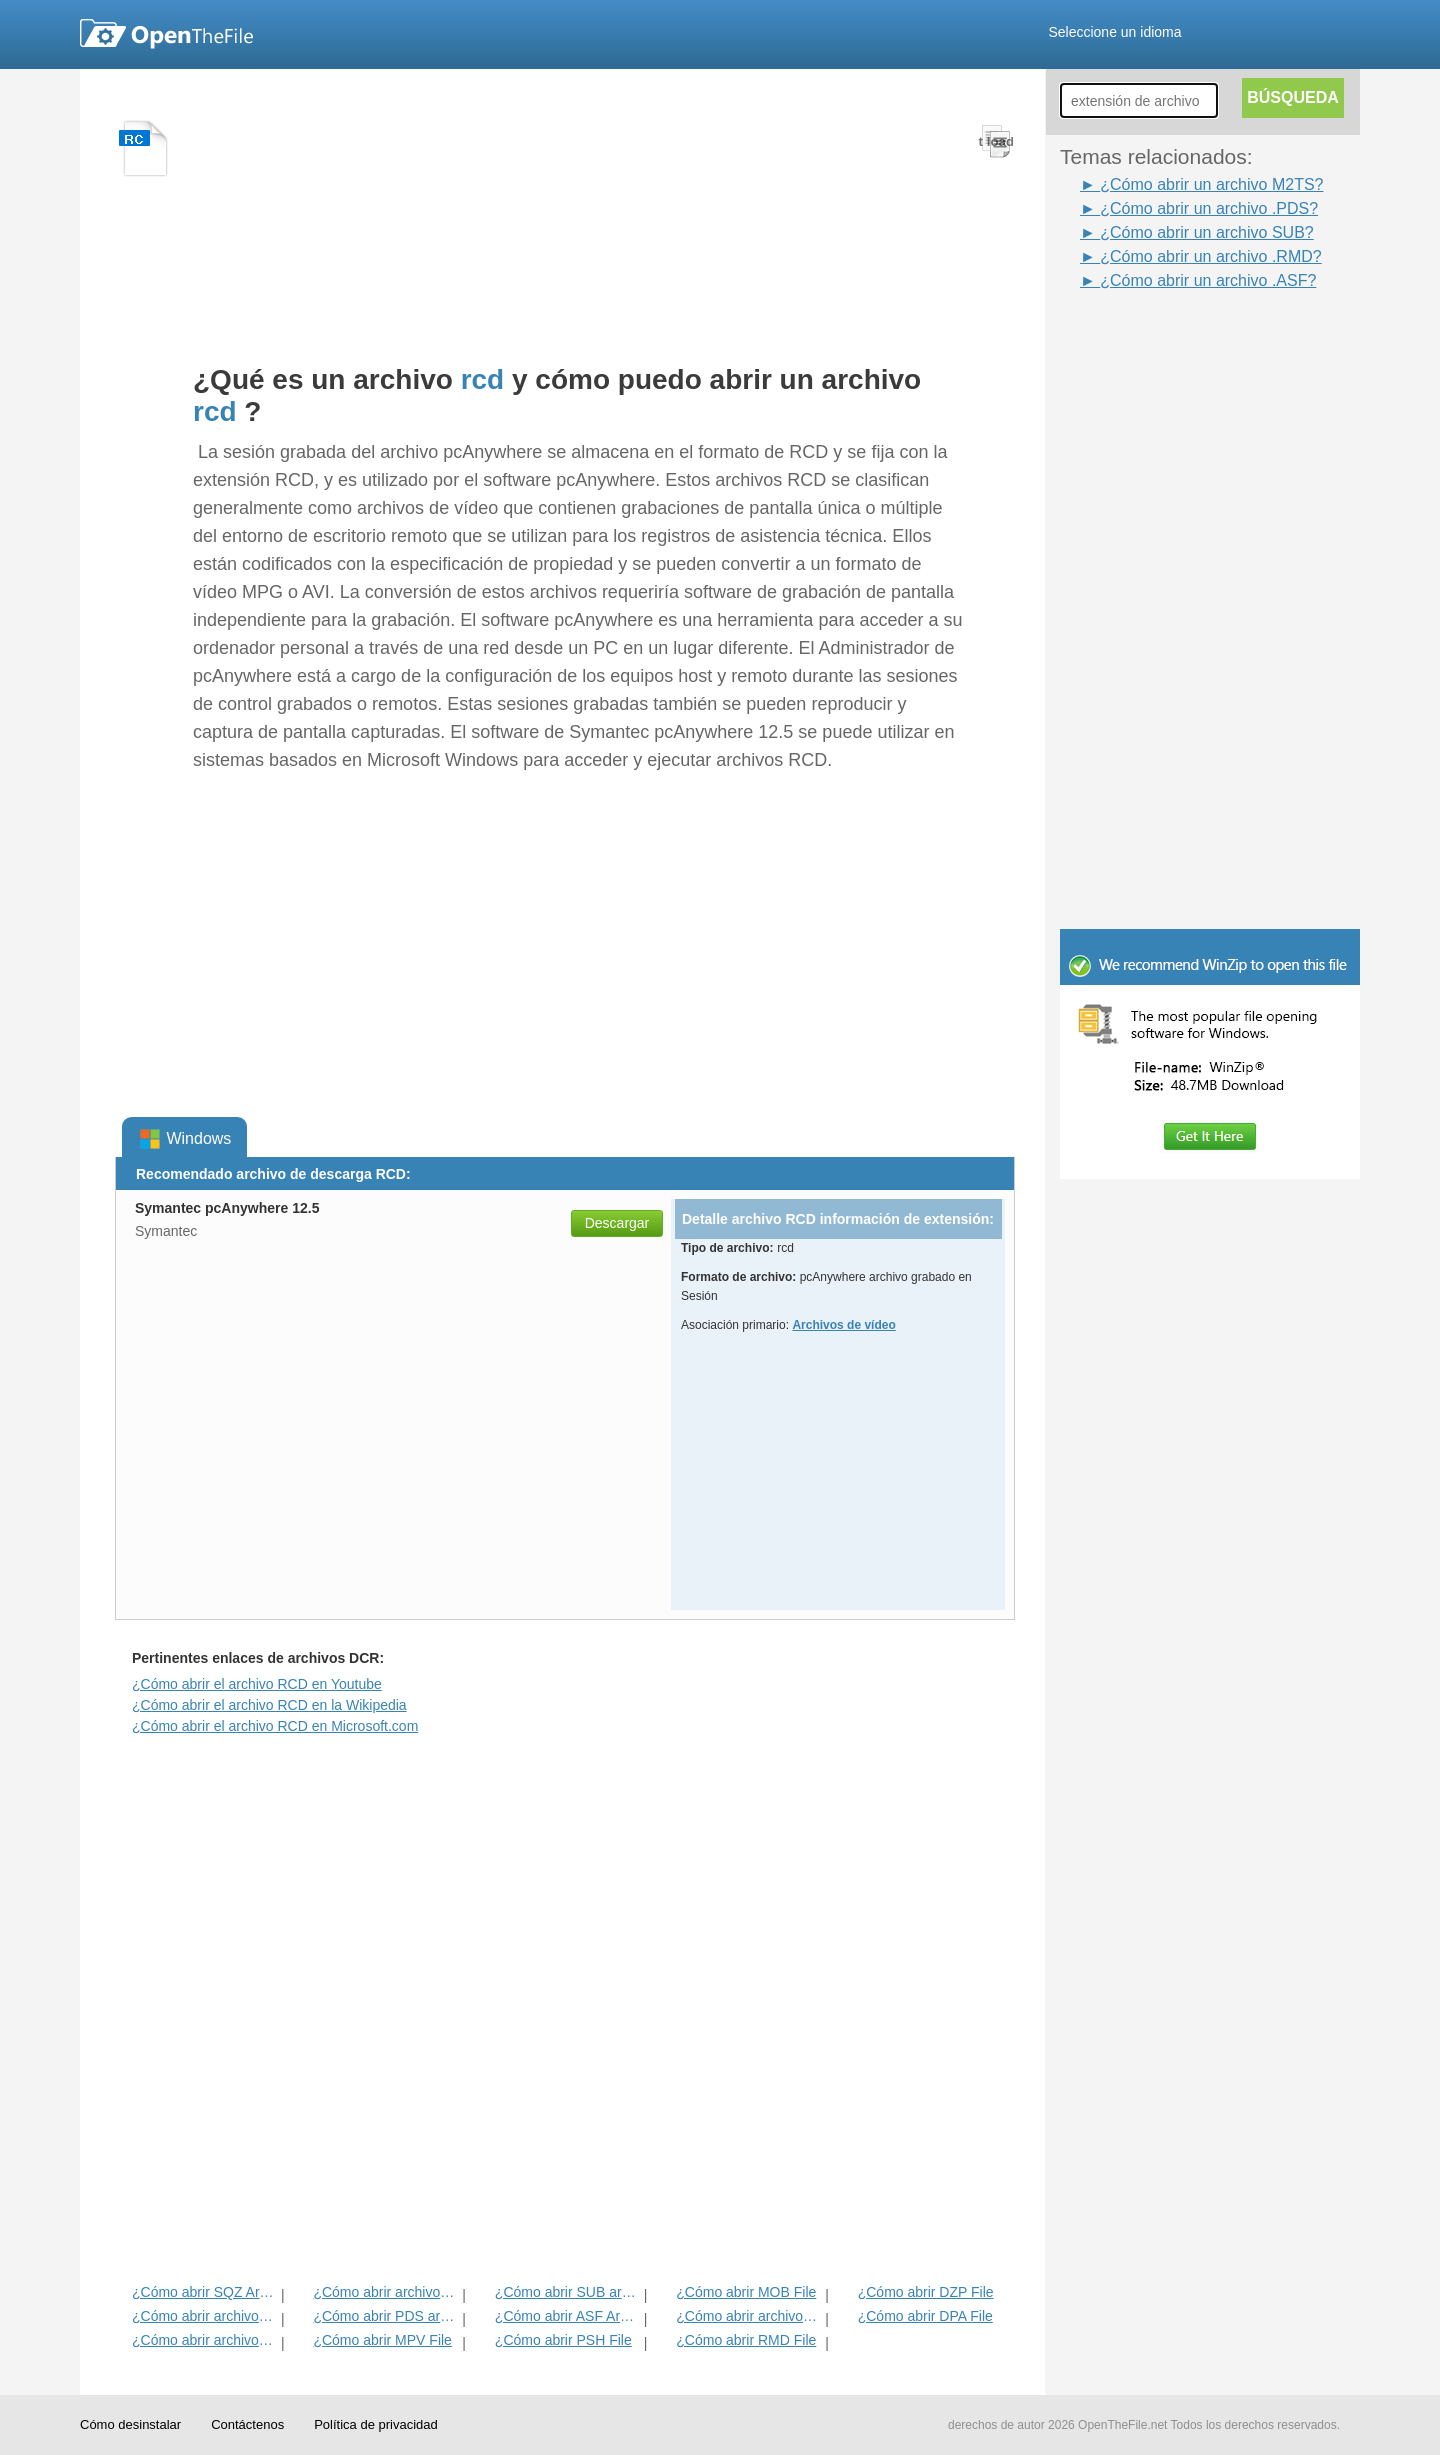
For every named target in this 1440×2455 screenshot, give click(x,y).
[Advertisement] (1220, 593)
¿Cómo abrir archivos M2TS (748, 2316)
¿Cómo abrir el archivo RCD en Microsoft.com (275, 1726)
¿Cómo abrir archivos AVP (204, 2340)
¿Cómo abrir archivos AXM (204, 2316)
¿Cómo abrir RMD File (746, 2340)
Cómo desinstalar (130, 2424)
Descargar (617, 1223)
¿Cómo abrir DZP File (926, 2292)
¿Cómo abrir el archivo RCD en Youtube (257, 1684)
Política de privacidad (376, 2424)
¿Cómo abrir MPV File (382, 2340)
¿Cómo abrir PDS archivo (385, 2316)
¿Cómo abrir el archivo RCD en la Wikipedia (269, 1705)
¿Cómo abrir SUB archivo (567, 2292)
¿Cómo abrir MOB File (746, 2292)
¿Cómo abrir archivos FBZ (385, 2292)
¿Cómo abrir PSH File (563, 2340)
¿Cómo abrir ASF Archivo (567, 2316)
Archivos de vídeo (843, 1325)
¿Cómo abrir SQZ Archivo (204, 2292)
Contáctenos (247, 2424)
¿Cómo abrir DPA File (925, 2316)
